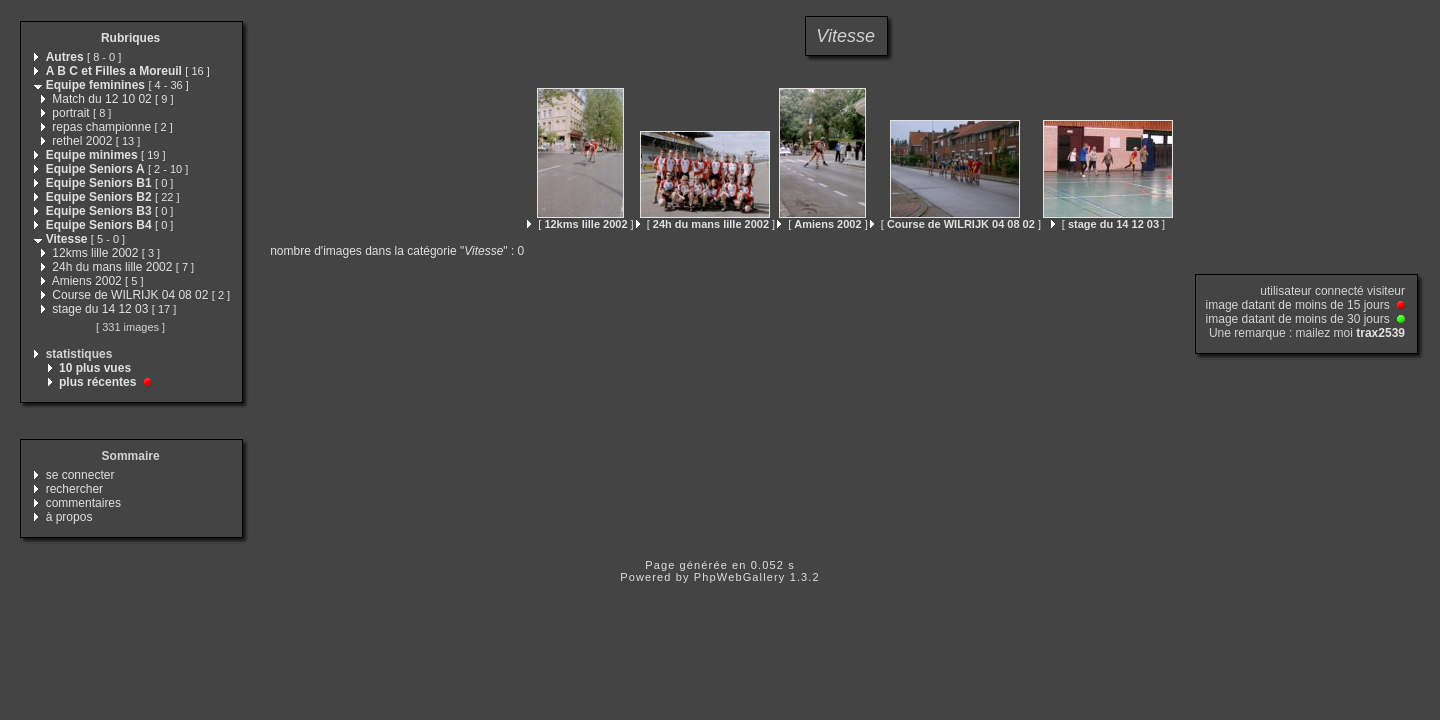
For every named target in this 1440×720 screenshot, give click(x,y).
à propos (69, 517)
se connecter (80, 475)
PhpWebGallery (740, 577)
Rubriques (130, 38)
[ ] (580, 224)
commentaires (83, 503)
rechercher (74, 489)
